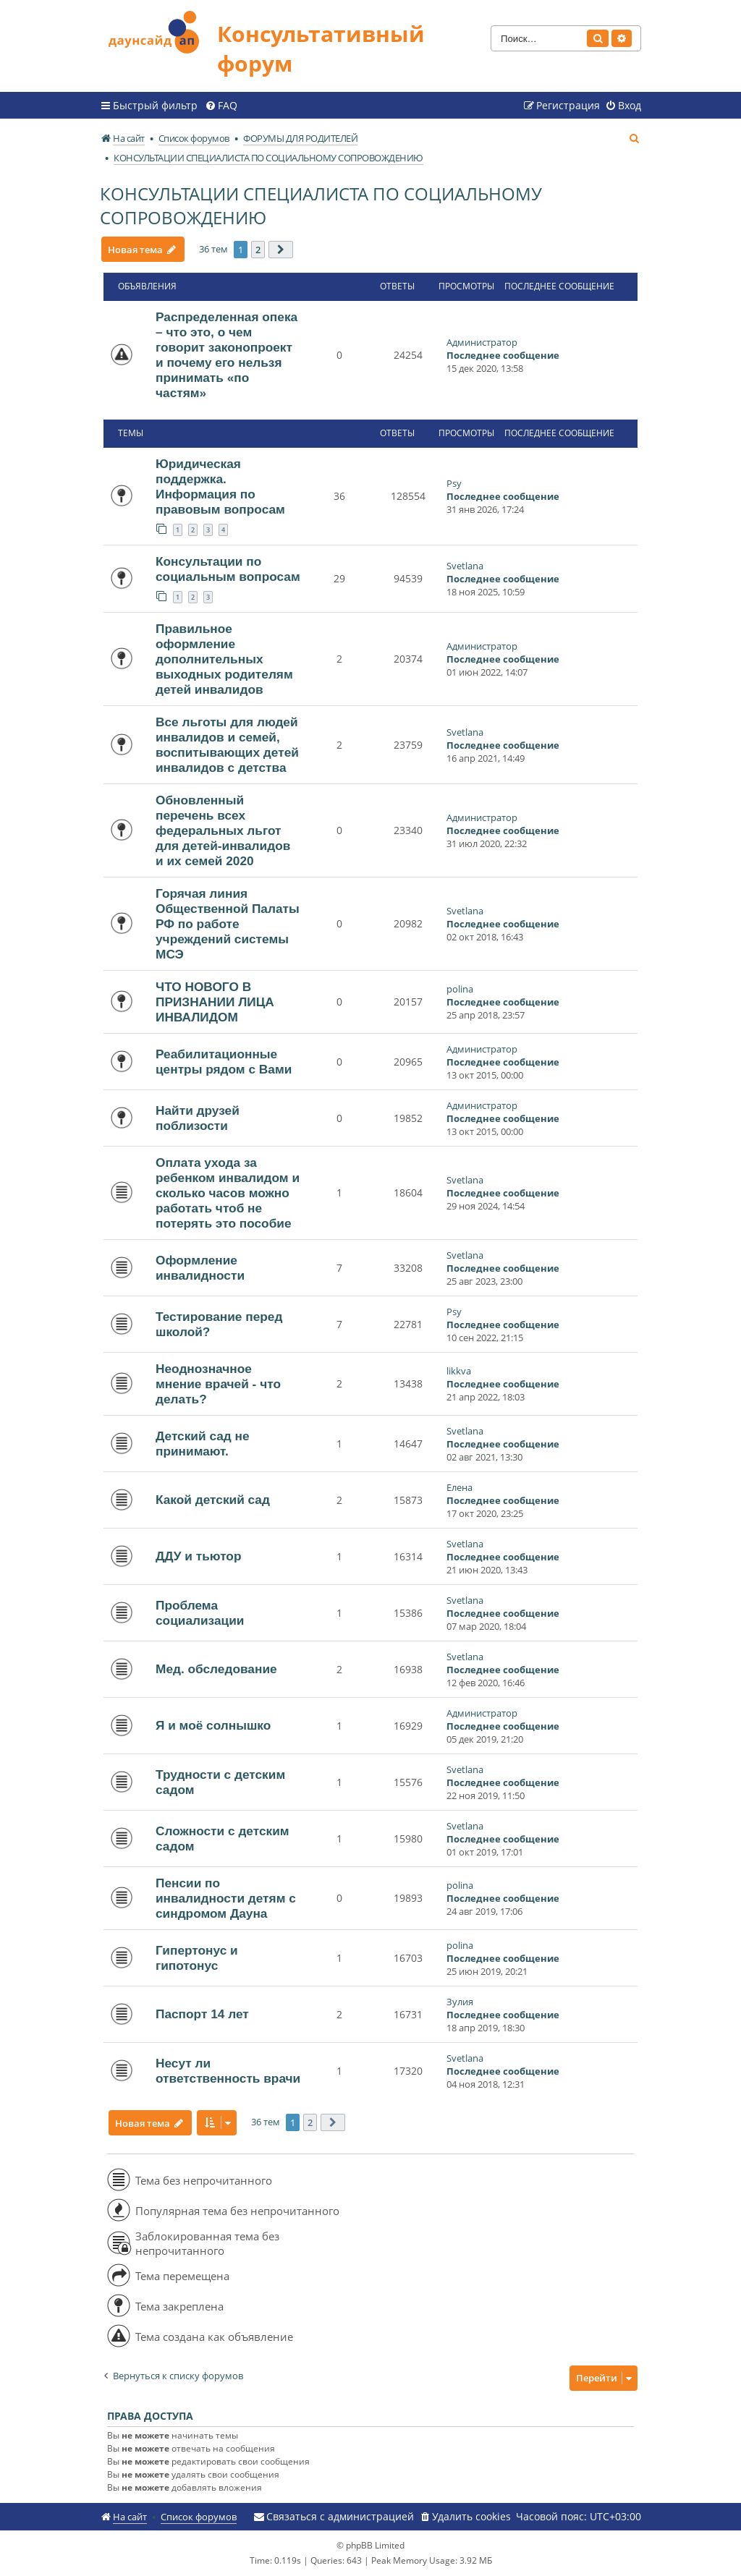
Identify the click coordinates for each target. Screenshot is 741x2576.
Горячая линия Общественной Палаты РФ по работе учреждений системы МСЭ (228, 923)
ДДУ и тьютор (198, 1556)
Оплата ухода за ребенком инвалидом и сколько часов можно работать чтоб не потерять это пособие (228, 1192)
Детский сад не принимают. (203, 1443)
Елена (459, 1487)
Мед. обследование (216, 1669)
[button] (280, 249)
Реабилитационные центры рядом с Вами (224, 1061)
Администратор (481, 342)
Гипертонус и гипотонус (197, 1958)
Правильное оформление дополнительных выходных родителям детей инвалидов (224, 659)
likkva (458, 1370)
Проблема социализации (200, 1613)
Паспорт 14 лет (202, 2014)
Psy (454, 483)
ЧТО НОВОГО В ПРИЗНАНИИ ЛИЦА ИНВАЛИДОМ (215, 1001)
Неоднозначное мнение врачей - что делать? (218, 1383)
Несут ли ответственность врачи (228, 2071)
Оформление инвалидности (200, 1268)
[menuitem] (221, 105)
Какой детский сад (213, 1499)
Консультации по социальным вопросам (228, 569)
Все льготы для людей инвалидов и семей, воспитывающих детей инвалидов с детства (227, 745)
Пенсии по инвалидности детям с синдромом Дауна (226, 1898)
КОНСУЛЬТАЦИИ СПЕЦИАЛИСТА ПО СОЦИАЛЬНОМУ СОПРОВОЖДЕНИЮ (321, 205)
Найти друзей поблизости (198, 1118)
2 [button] (258, 249)
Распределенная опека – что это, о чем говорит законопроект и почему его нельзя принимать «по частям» (226, 355)
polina (459, 988)
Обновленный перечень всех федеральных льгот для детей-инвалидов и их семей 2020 (223, 830)
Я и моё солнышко (213, 1725)
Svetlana (464, 565)
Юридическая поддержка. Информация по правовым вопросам (220, 486)
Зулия (459, 2001)
